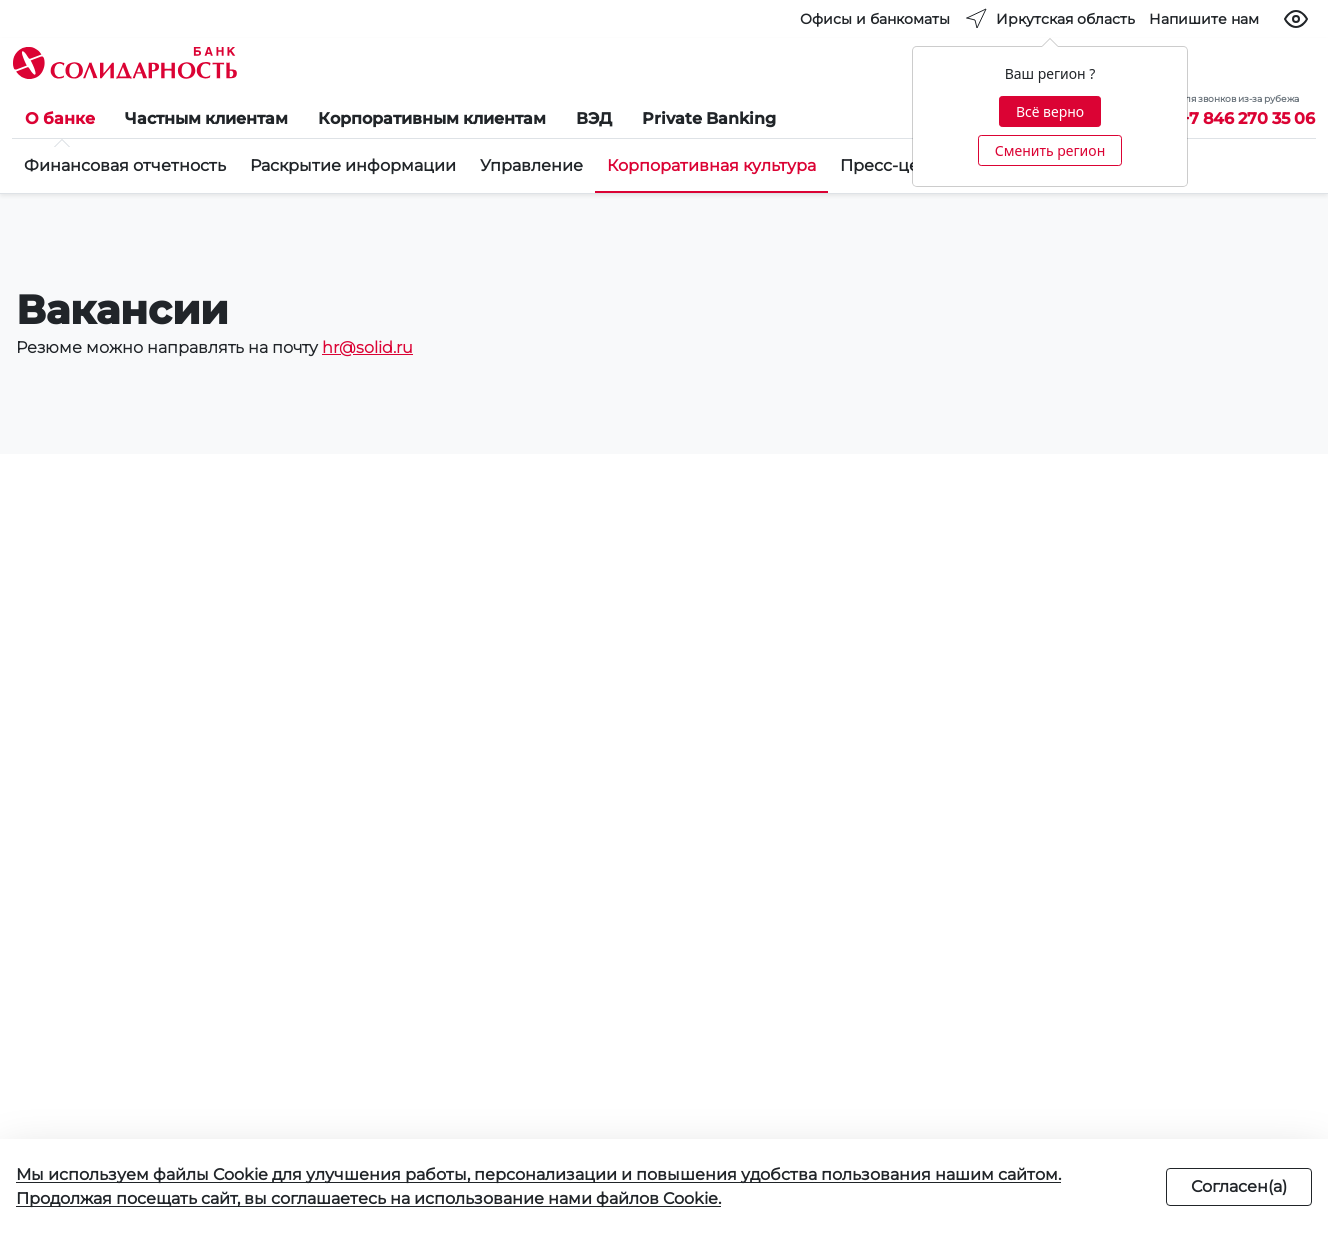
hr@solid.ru (367, 347)
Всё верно (1050, 111)
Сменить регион (1050, 150)
